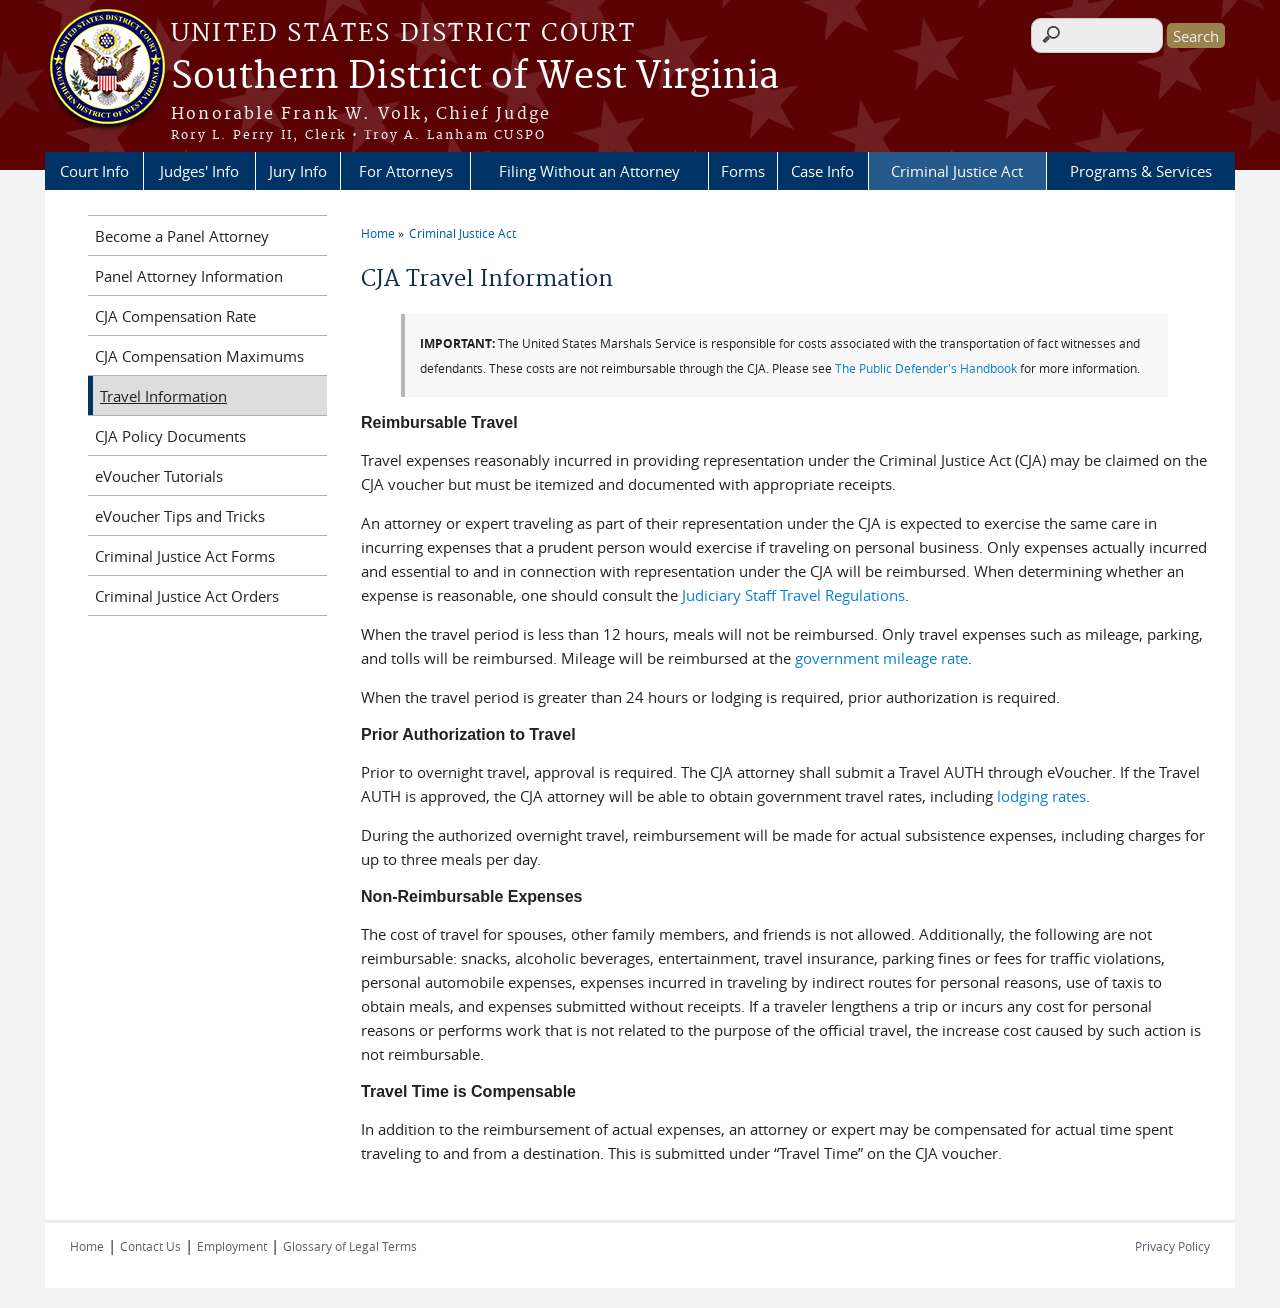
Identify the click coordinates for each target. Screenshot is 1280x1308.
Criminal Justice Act (957, 171)
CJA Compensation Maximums (199, 356)
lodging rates (1041, 796)
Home (378, 233)
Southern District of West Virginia (475, 77)
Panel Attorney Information (189, 276)
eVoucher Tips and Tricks (180, 516)
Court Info (94, 171)
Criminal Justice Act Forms (185, 556)
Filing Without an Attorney (589, 171)
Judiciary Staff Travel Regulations (793, 595)
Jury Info (298, 171)
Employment (232, 1246)
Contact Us (150, 1246)
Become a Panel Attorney (182, 236)
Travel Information (163, 396)
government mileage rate (881, 658)
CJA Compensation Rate (175, 316)
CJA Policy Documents (170, 436)
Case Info (822, 171)
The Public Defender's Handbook (926, 368)
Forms (743, 171)
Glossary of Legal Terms (350, 1246)
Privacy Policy (1172, 1246)
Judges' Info (199, 171)
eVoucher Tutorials (159, 476)
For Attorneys (406, 171)
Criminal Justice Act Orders (187, 596)
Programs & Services (1141, 171)
